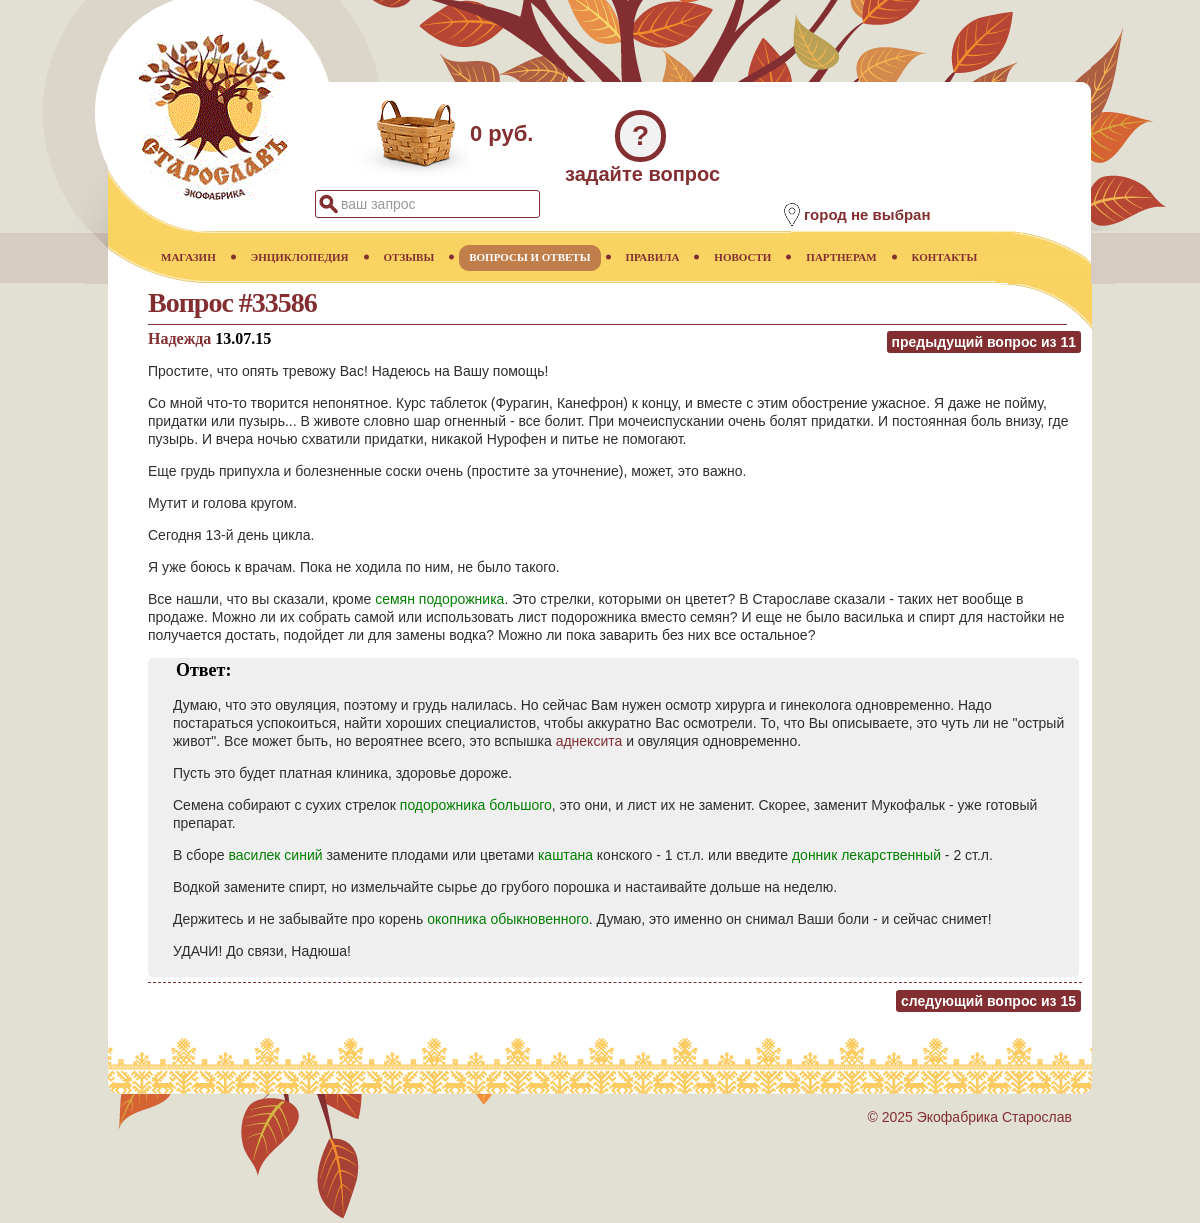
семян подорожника (439, 599)
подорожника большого (476, 805)
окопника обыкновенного (508, 919)
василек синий (276, 855)
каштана (565, 855)
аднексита (589, 741)
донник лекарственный (866, 855)
